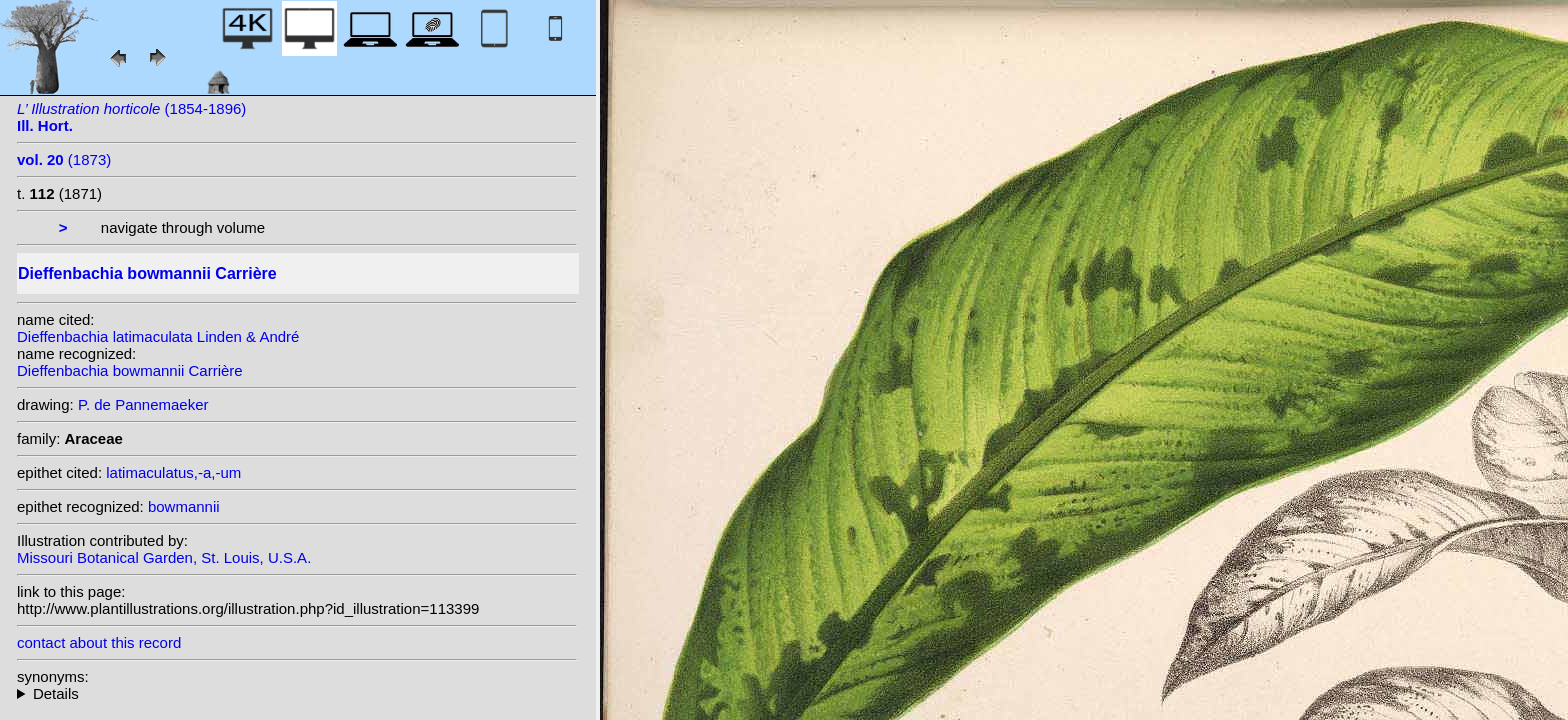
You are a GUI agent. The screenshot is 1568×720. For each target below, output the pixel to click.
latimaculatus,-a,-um (173, 472)
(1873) (64, 159)
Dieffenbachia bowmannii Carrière (130, 370)
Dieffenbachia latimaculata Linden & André (158, 336)
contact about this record (99, 642)
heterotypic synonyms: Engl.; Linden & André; (297, 693)
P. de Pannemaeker (143, 404)
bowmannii (184, 506)
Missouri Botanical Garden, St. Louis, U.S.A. (164, 557)
